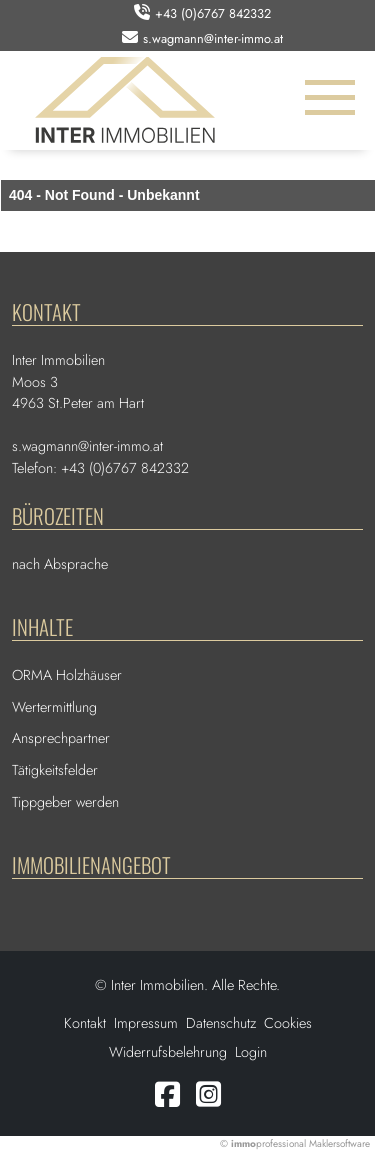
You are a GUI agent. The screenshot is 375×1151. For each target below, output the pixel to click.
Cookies (288, 1023)
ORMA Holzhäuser (67, 675)
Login (251, 1052)
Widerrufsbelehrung (168, 1052)
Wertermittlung (54, 707)
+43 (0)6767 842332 (213, 13)
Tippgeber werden (65, 802)
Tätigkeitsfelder (55, 770)
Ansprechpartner (61, 738)
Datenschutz (221, 1023)
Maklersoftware (339, 1143)
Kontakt (85, 1023)
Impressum (146, 1023)
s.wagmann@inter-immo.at (213, 38)
